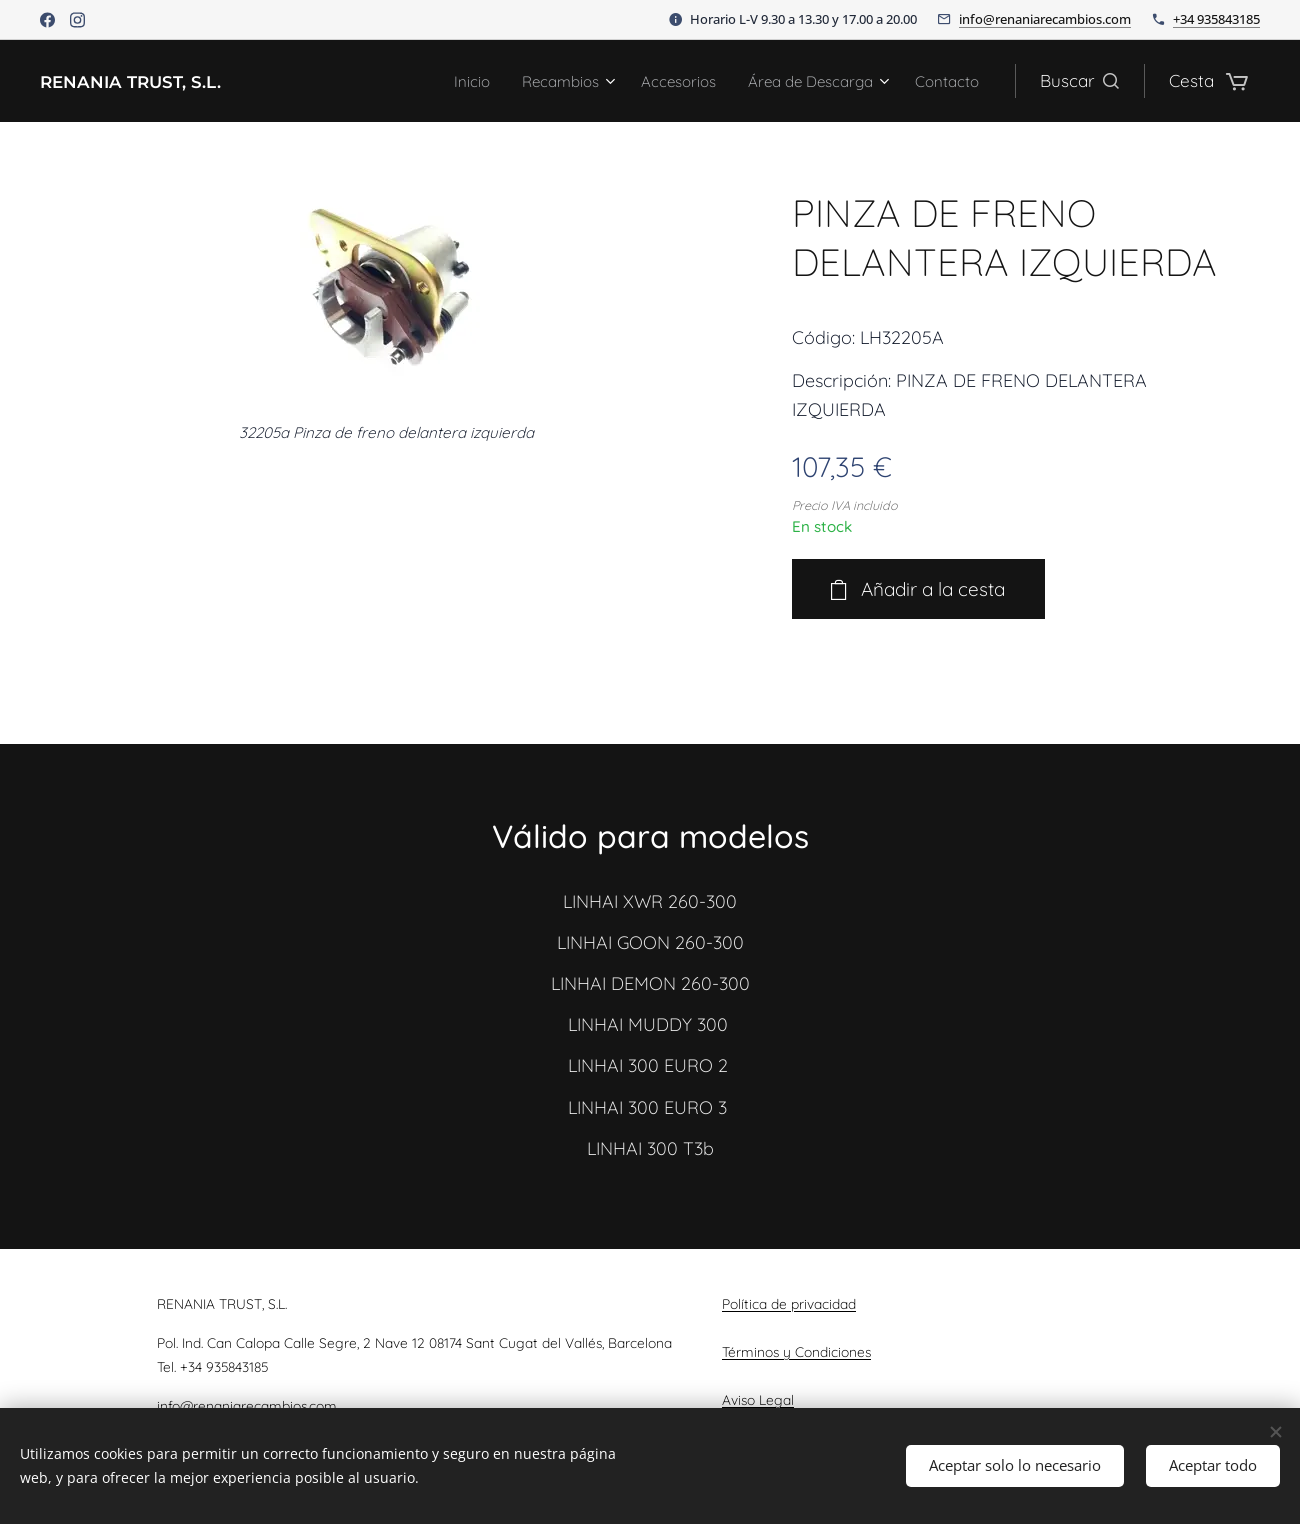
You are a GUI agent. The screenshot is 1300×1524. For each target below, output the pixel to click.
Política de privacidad (789, 1303)
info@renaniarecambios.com (1045, 19)
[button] (1079, 81)
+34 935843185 (1216, 19)
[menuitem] (428, 81)
